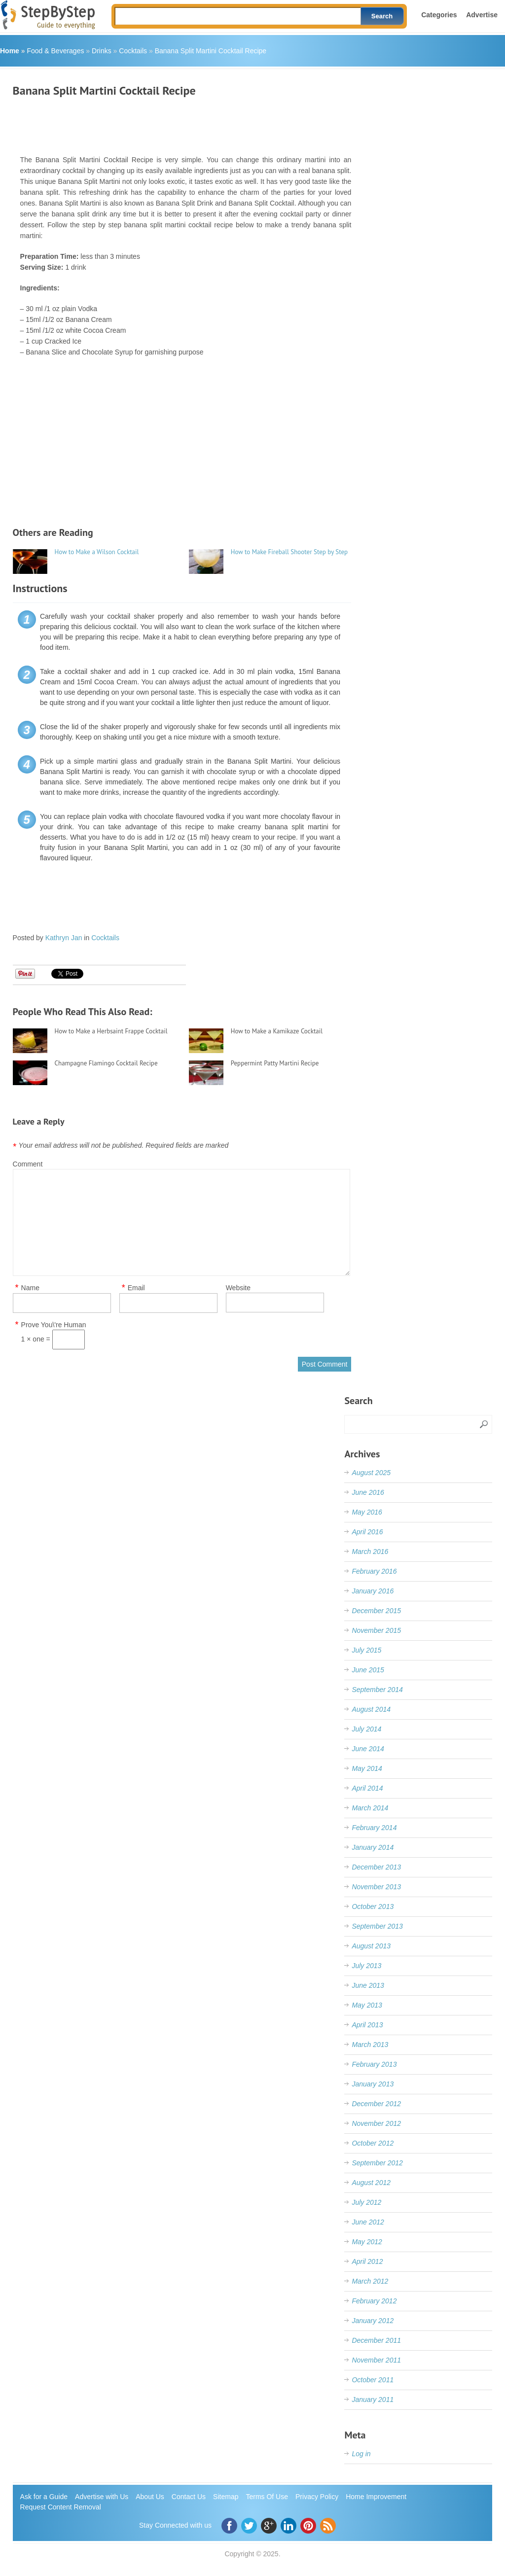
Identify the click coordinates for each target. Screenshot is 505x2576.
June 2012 (368, 2222)
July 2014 (366, 1729)
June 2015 (368, 1670)
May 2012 (367, 2242)
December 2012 (376, 2104)
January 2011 (373, 2399)
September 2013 (377, 1926)
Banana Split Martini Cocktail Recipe (210, 51)
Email (136, 1288)
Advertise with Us (101, 2497)
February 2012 (374, 2301)
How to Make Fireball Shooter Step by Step (289, 552)
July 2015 (366, 1650)
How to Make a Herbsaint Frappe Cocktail (111, 1031)
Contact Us (189, 2497)
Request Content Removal (60, 2507)
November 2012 (376, 2123)
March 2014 (370, 1808)
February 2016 (374, 1571)
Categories (439, 15)
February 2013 (374, 2064)
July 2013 (366, 1966)
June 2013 (368, 1985)
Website (238, 1288)
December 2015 (376, 1611)
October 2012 (373, 2143)
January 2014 (373, 1847)
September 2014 (377, 1690)
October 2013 (373, 1906)
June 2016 (368, 1492)
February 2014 (374, 1828)
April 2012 (367, 2261)
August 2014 (371, 1709)
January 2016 (373, 1591)
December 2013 (376, 1867)
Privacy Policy (316, 2497)
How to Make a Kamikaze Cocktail (277, 1031)
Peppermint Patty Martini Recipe (275, 1063)
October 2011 (373, 2380)
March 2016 (370, 1551)
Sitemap (225, 2497)
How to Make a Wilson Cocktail (97, 552)
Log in (361, 2454)
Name (30, 1288)
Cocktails (133, 51)
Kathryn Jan (63, 938)
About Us (150, 2497)
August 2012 (371, 2183)
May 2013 (367, 2005)
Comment (28, 1164)
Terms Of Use (267, 2497)
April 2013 (367, 2025)
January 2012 (373, 2321)
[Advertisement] (192, 122)
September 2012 (377, 2163)
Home (9, 51)
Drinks (101, 51)
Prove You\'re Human (53, 1325)
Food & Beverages (55, 51)
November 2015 (376, 1630)
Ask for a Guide (44, 2497)
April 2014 (367, 1788)
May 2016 (367, 1512)
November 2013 (376, 1887)
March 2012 (370, 2281)
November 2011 (376, 2360)
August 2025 (371, 1473)
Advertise (482, 15)
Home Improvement (376, 2497)
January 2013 (373, 2084)
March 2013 (370, 2044)
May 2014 (367, 1768)
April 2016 (367, 1532)
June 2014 (368, 1749)
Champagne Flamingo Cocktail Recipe (106, 1063)
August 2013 (371, 1946)
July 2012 (366, 2202)
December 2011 (376, 2340)
